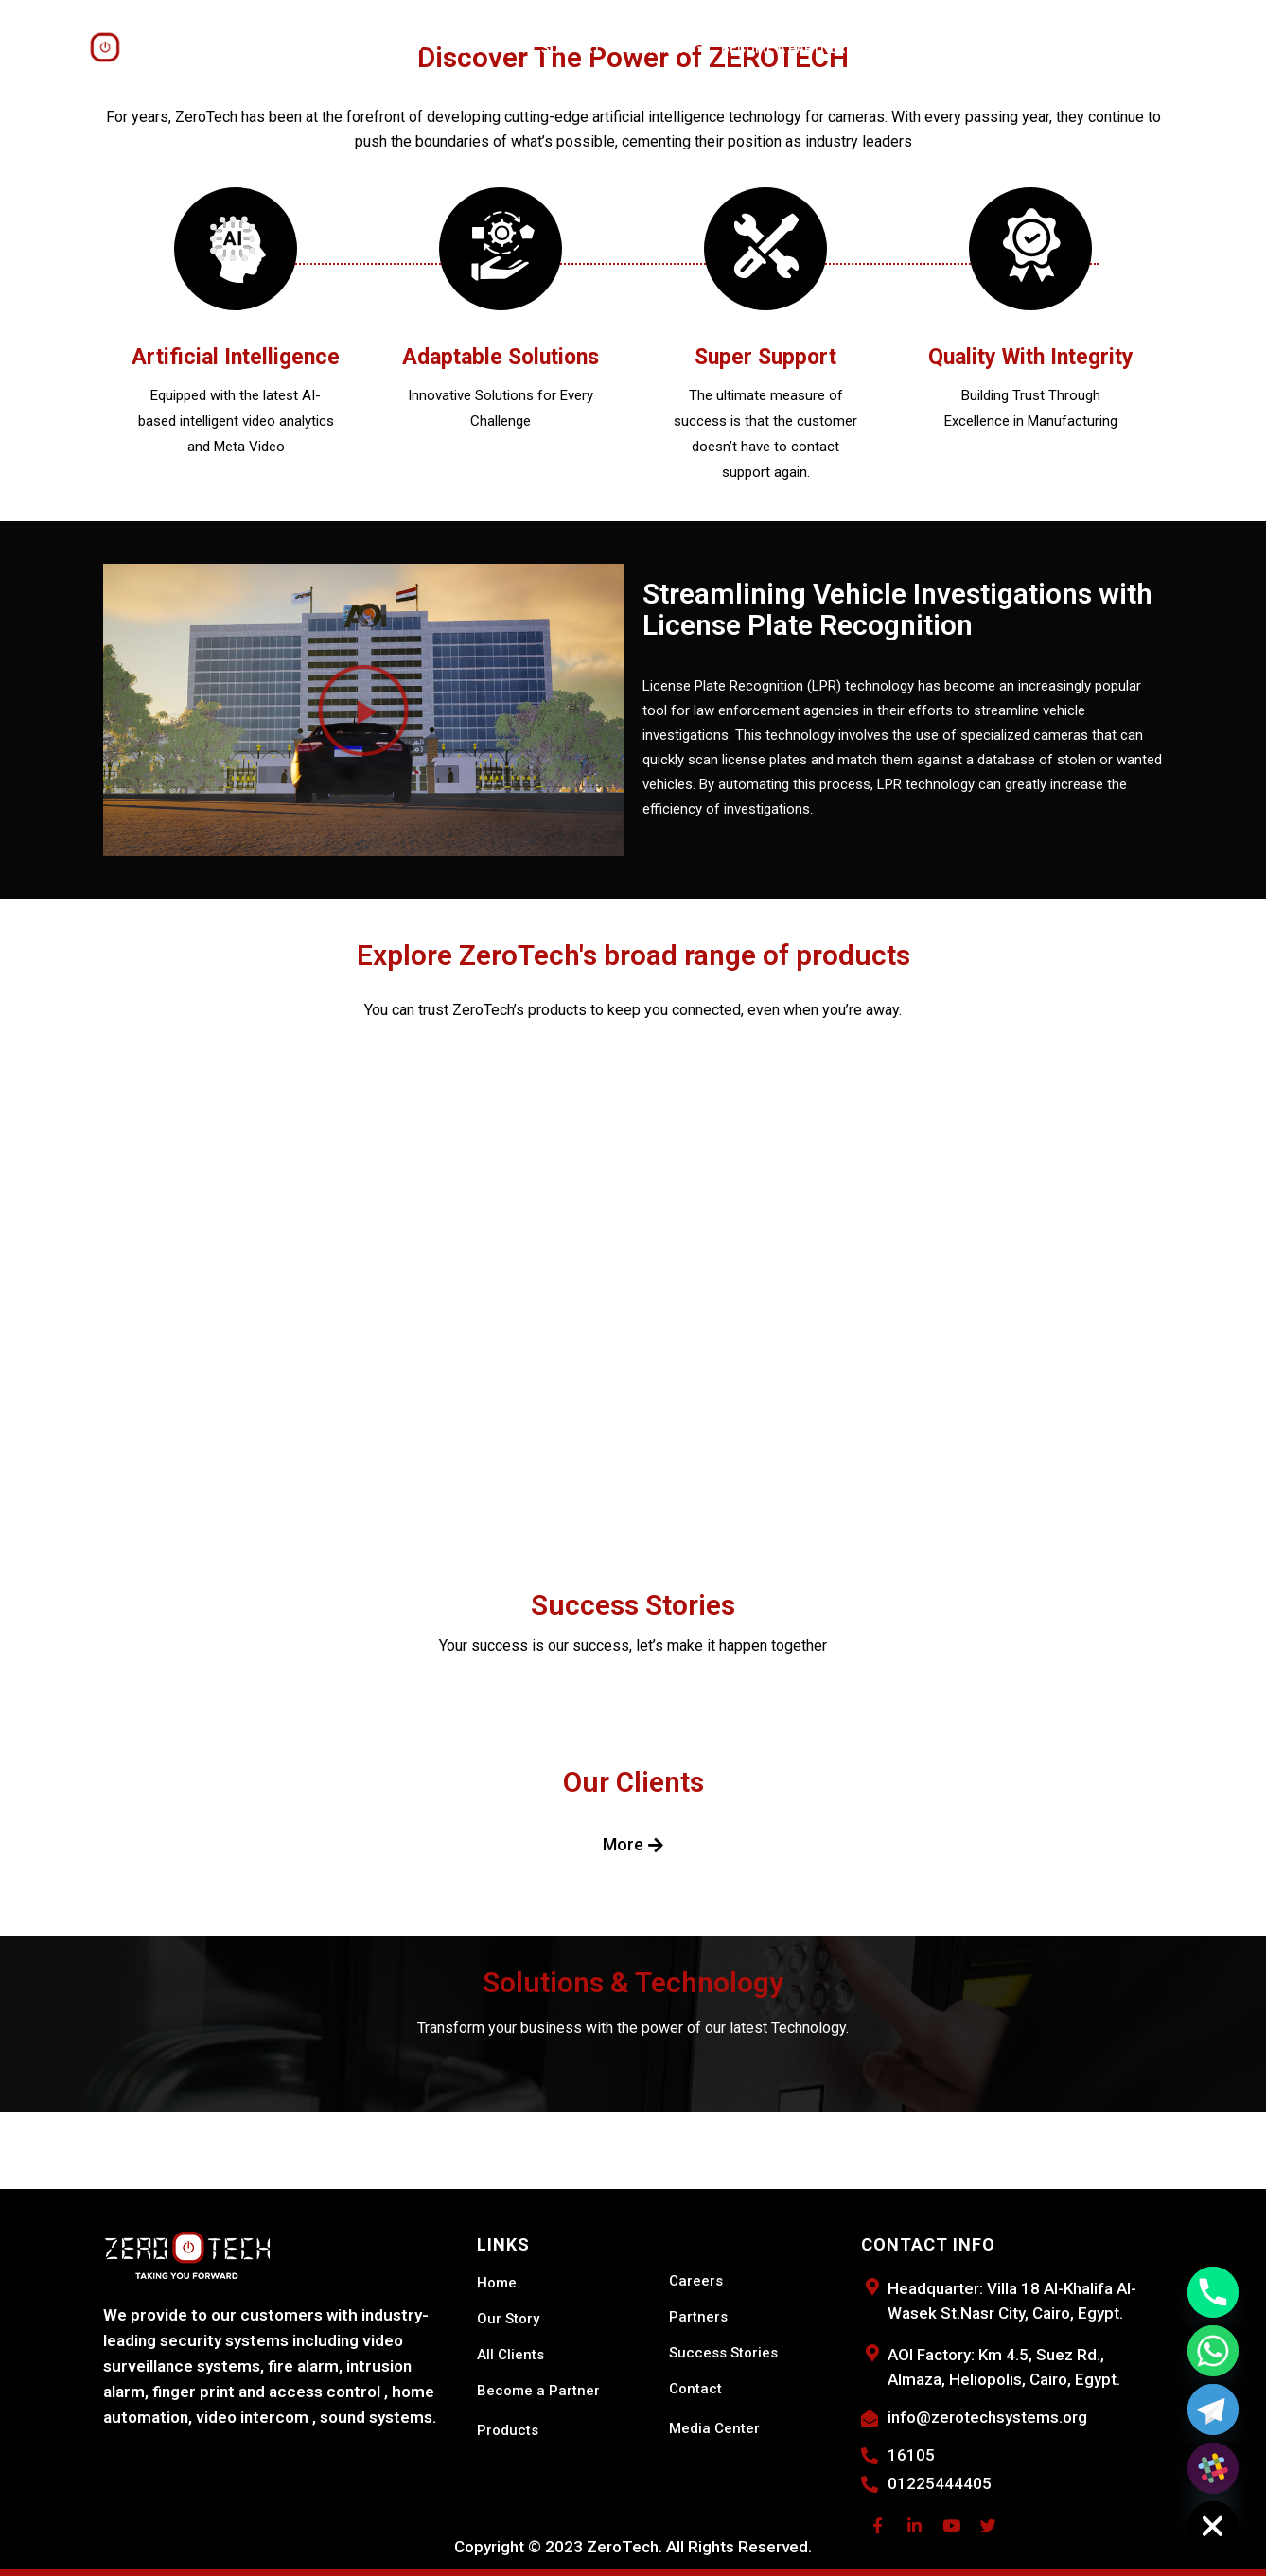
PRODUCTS (385, 48)
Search (1128, 48)
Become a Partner (783, 48)
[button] (363, 710)
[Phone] (1213, 2292)
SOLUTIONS (483, 48)
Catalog (1197, 48)
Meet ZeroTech (270, 48)
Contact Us (964, 48)
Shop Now (1053, 48)
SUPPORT (577, 48)
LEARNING (667, 48)
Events (885, 48)
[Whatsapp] (1213, 2350)
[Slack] (1213, 2468)
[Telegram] (1213, 2409)
